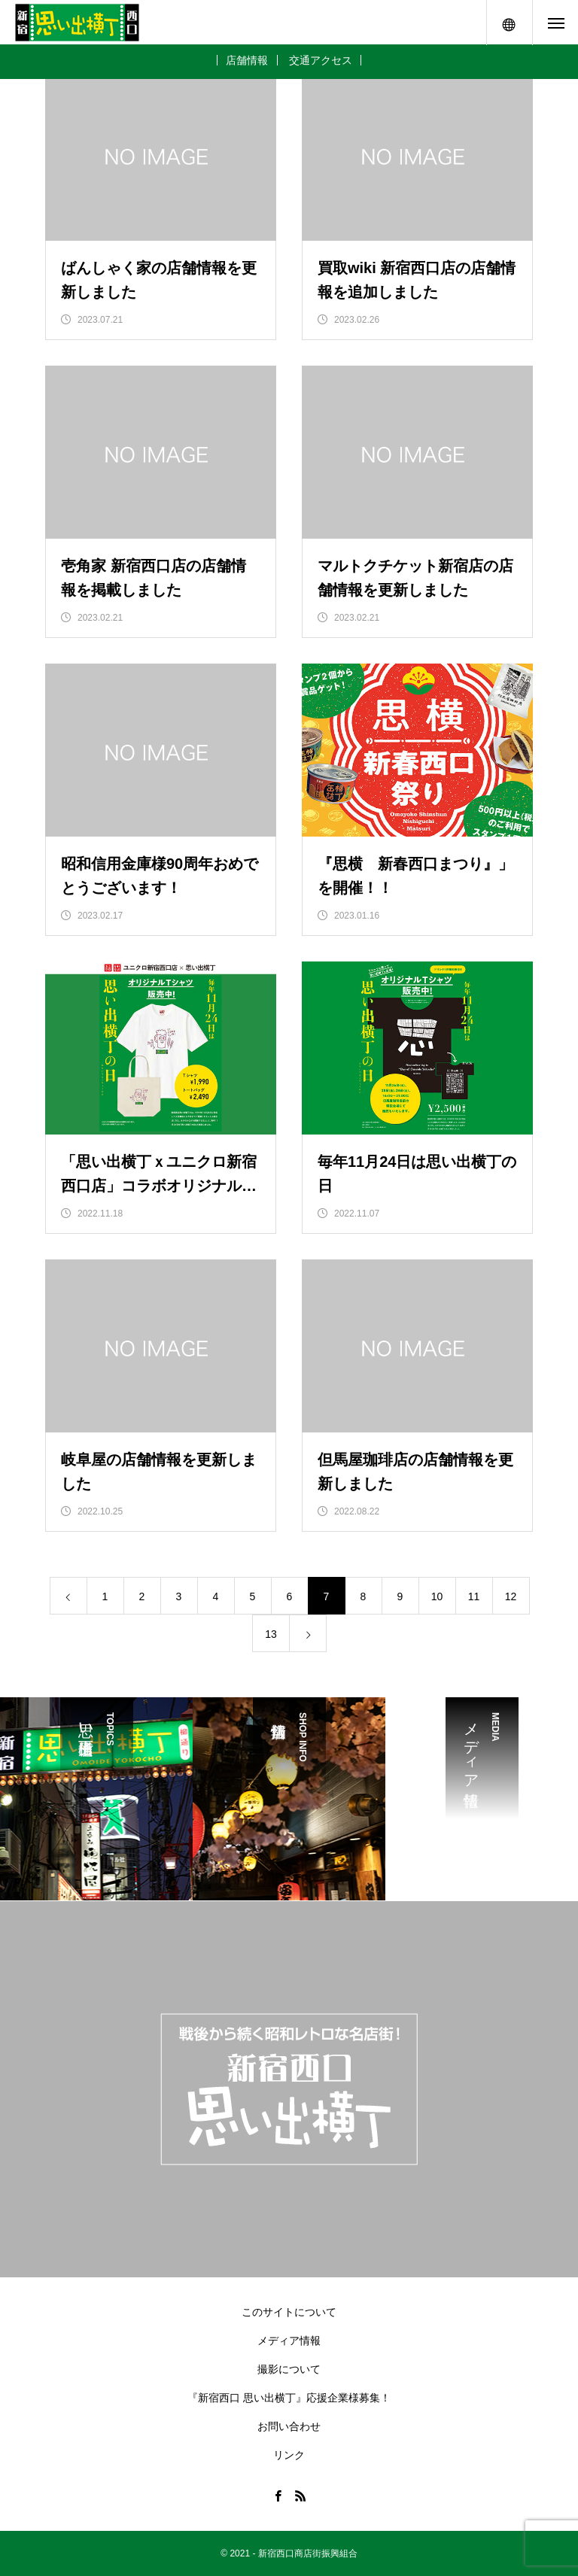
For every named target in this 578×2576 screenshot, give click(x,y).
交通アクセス (320, 60)
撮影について (289, 2369)
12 (511, 1596)
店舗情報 (247, 60)
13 (271, 1634)
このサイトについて (289, 2312)
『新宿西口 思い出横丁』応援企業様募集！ (289, 2398)
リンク (289, 2455)
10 (437, 1596)
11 (474, 1596)
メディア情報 (289, 2340)
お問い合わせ (289, 2426)
